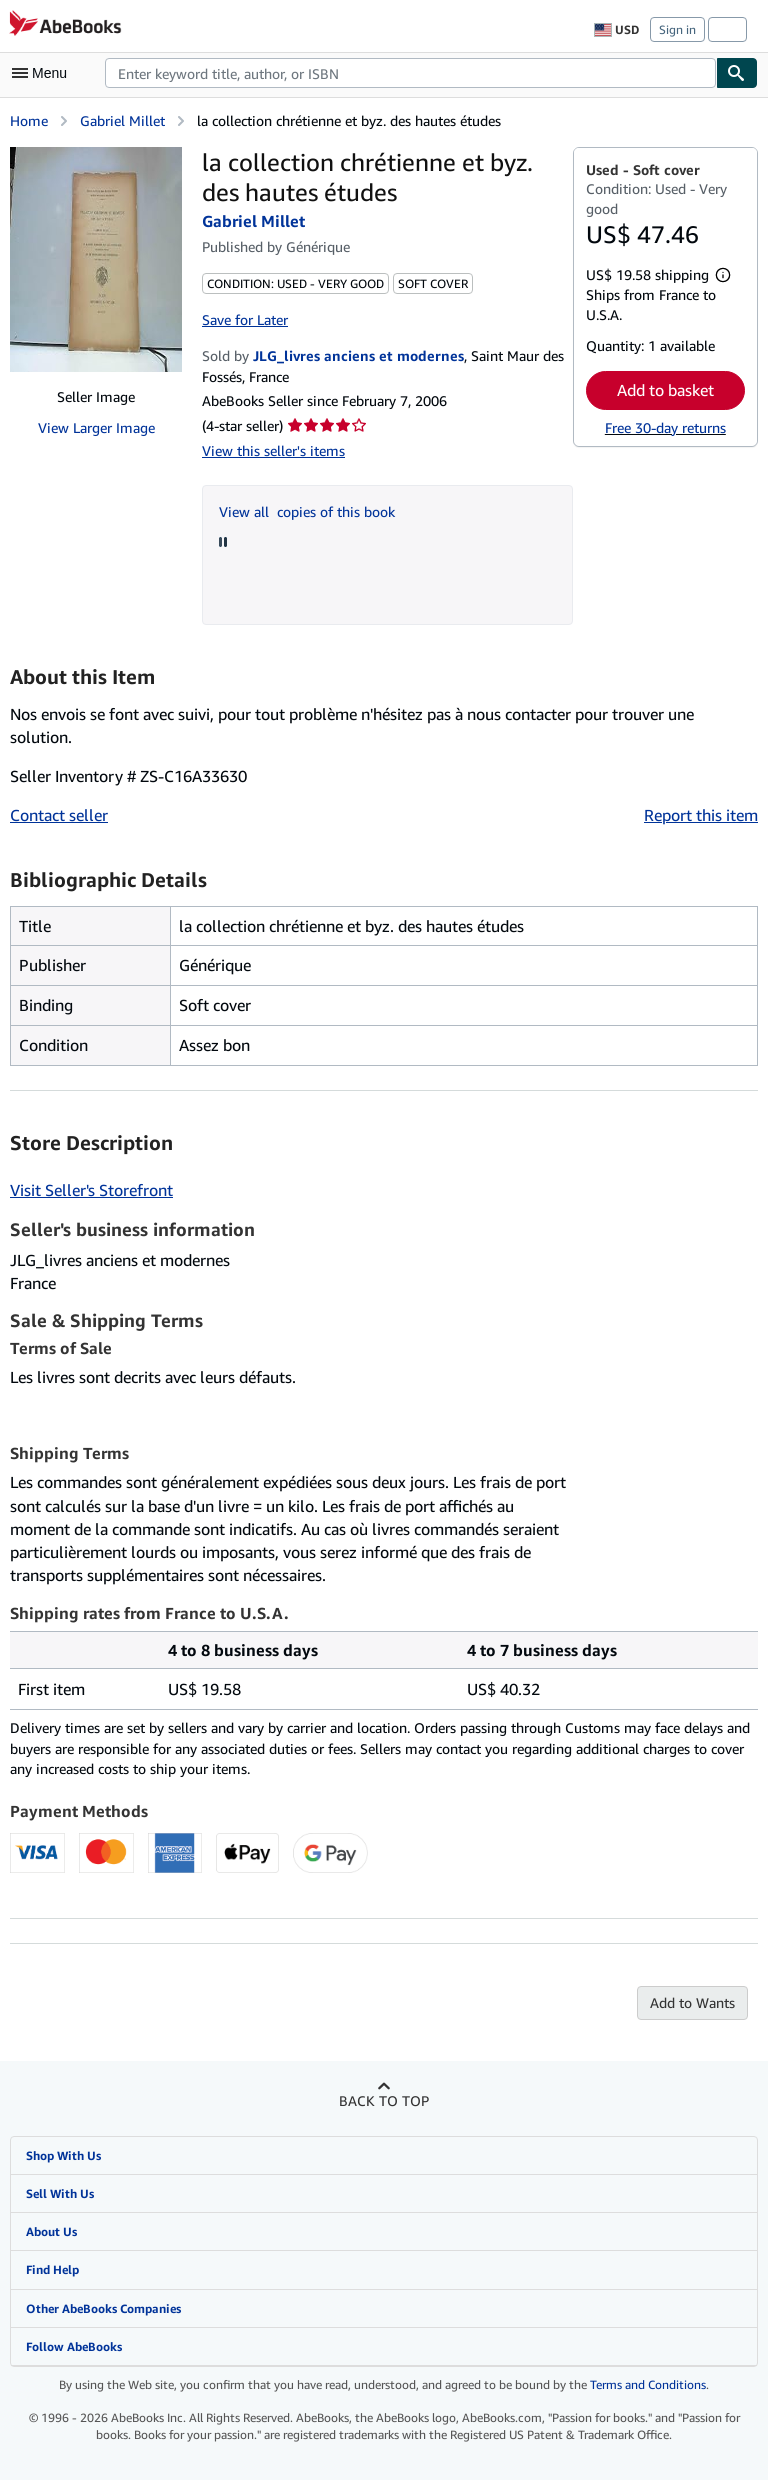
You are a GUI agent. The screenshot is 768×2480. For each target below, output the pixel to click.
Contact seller (59, 815)
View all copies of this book (307, 511)
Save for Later (245, 319)
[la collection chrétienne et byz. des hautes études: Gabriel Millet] (96, 259)
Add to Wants (692, 2002)
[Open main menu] (44, 73)
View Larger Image (96, 427)
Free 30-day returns (665, 427)
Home (29, 120)
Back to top (384, 2100)
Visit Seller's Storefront (91, 1190)
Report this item (701, 815)
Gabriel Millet (122, 120)
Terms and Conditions (648, 2384)
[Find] (737, 73)
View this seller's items (273, 450)
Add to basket (665, 390)
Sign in (677, 29)
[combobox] (410, 73)
